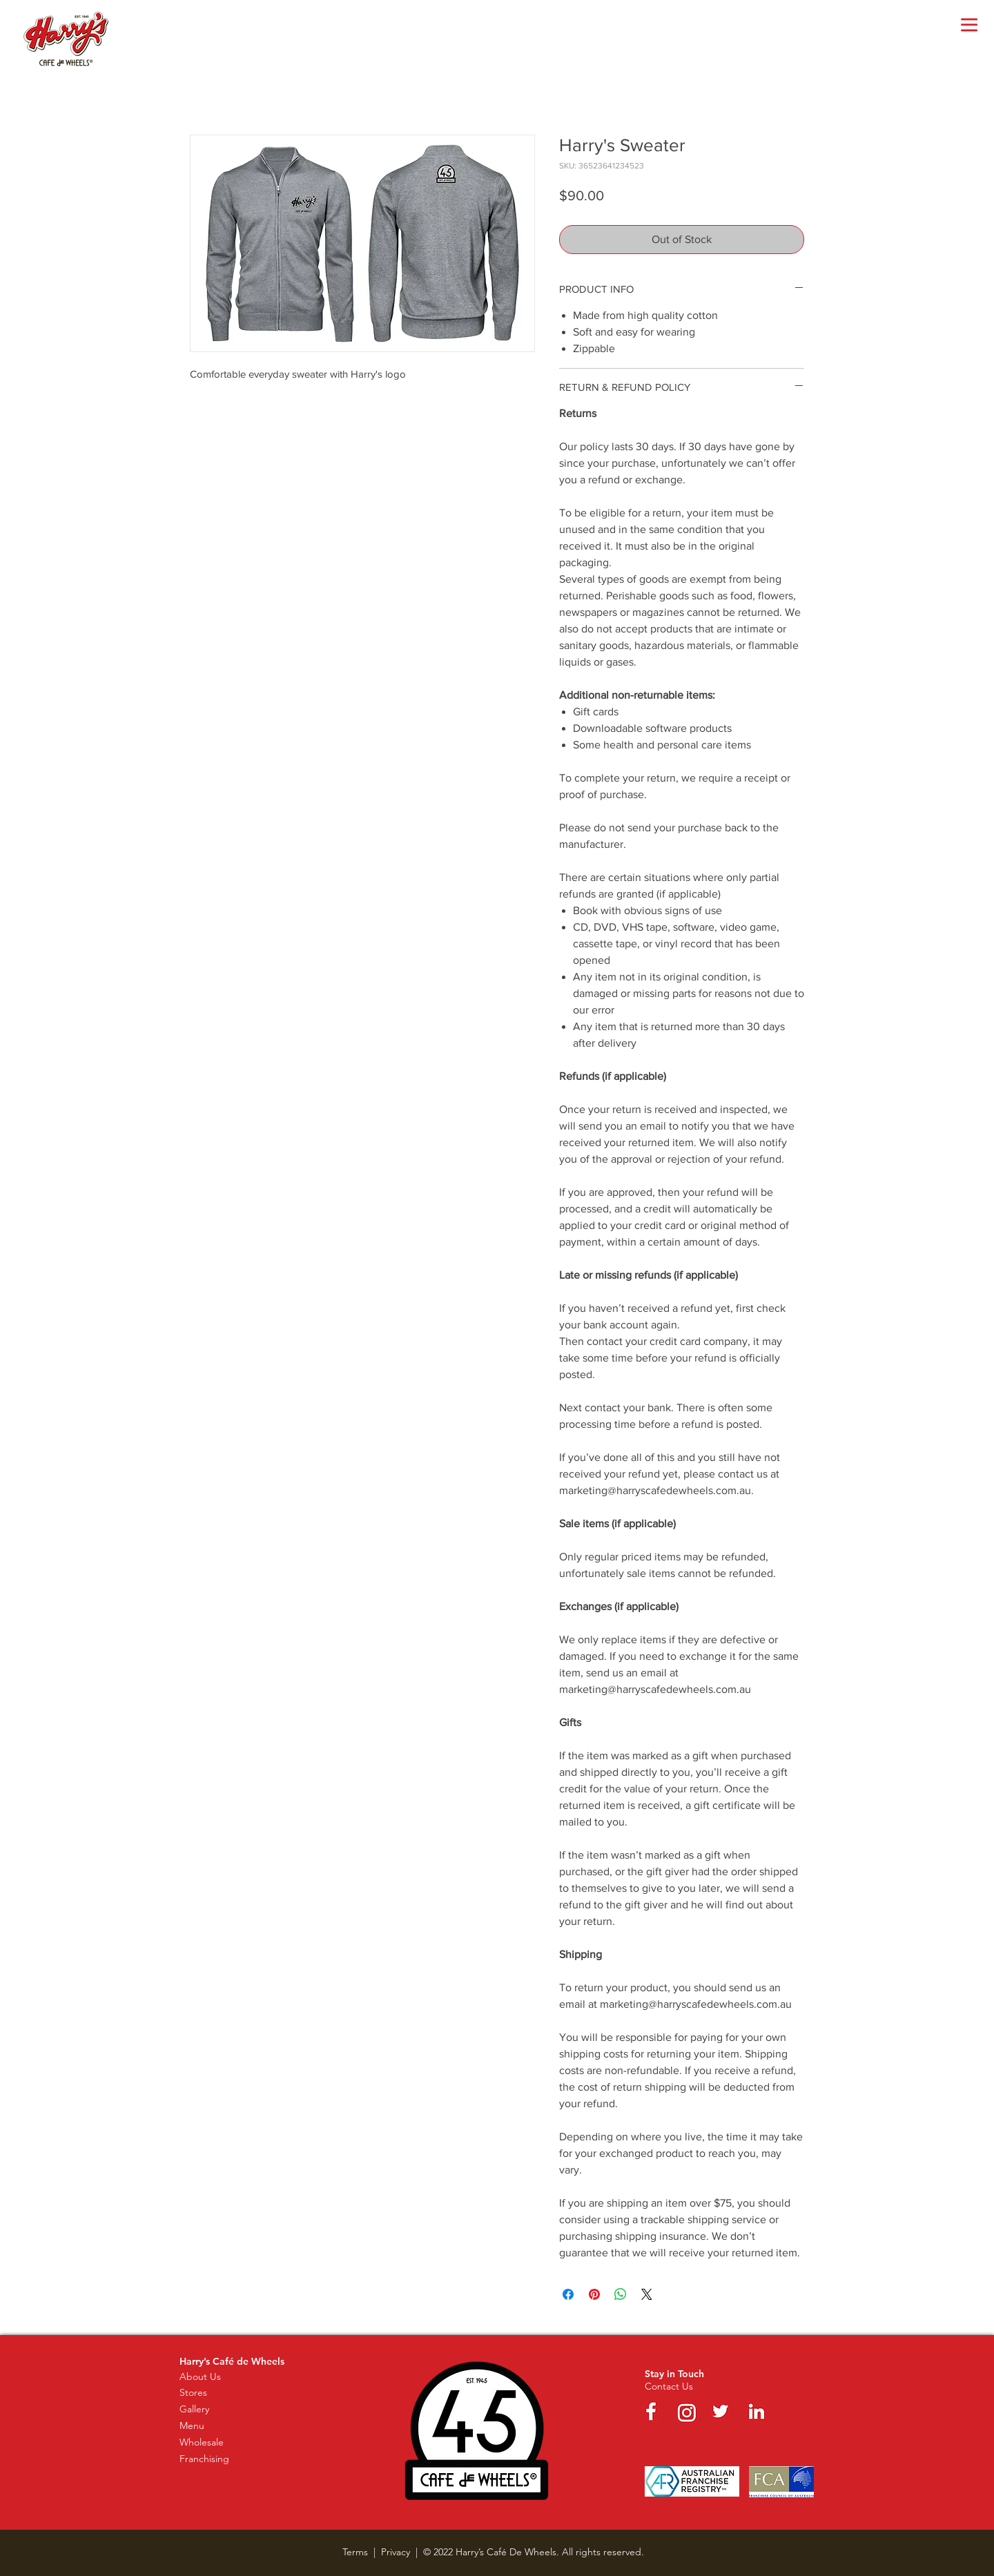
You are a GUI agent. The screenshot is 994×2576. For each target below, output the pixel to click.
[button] (969, 25)
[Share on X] (647, 2294)
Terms (355, 2552)
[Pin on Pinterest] (594, 2294)
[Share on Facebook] (568, 2294)
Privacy (395, 2552)
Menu (191, 2425)
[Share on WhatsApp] (620, 2294)
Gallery (194, 2409)
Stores (193, 2392)
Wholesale (201, 2442)
